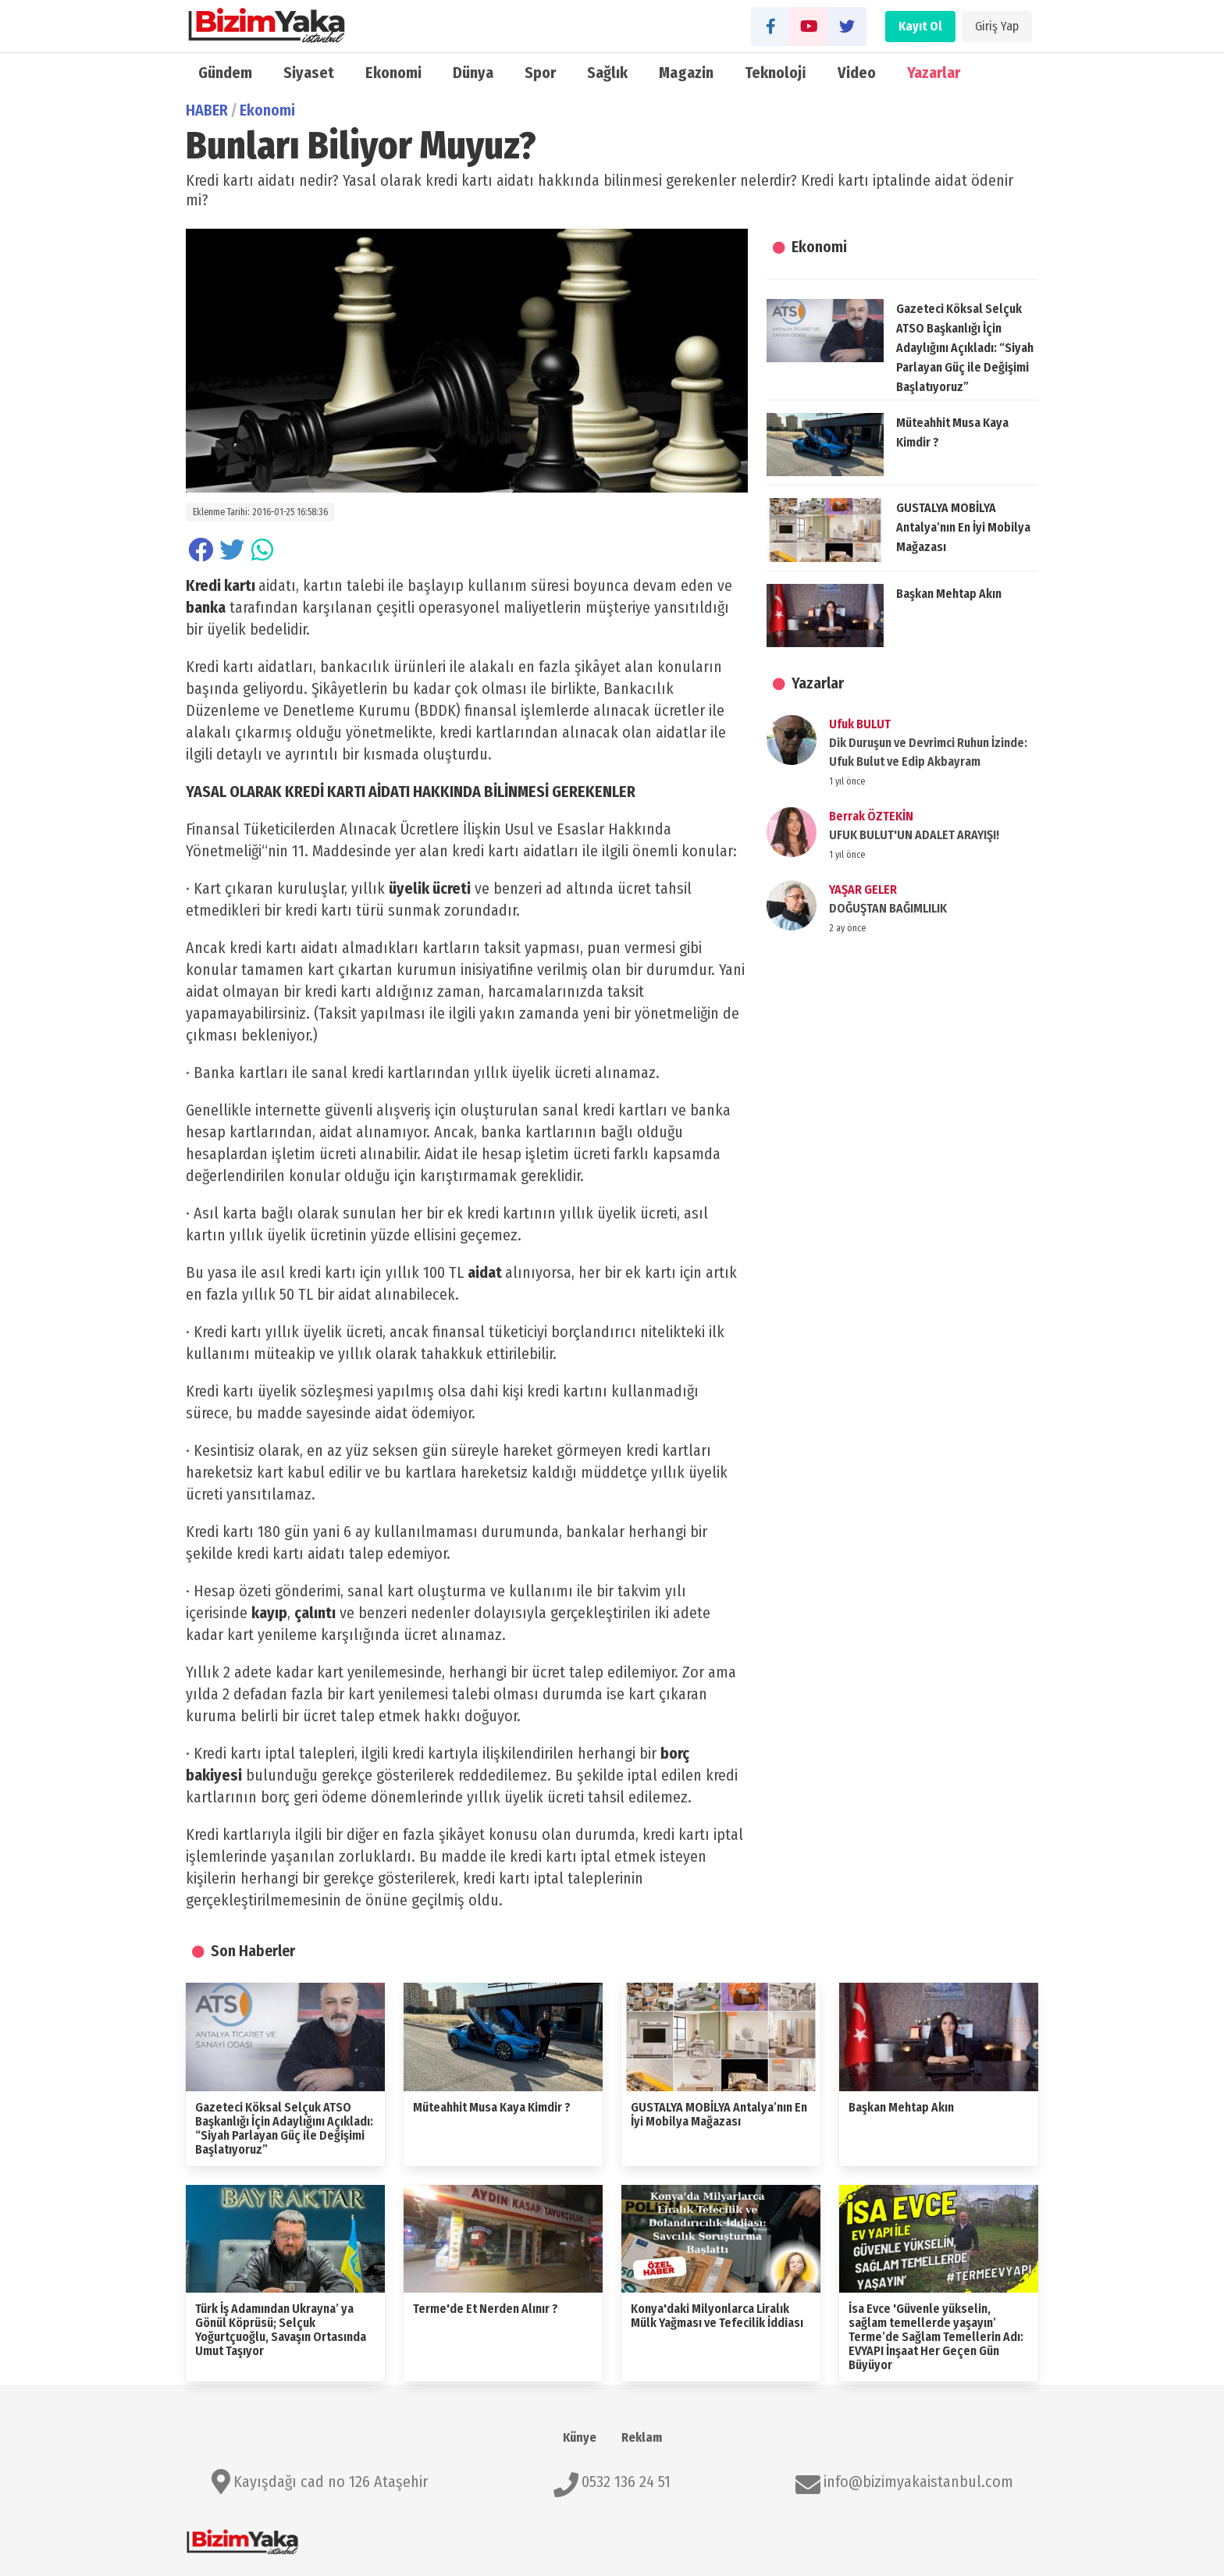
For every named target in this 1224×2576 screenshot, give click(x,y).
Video (857, 72)
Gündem (225, 72)
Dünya (473, 72)
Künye (579, 2437)
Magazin (686, 72)
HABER (207, 110)
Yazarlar (933, 72)
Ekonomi (393, 72)
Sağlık (607, 72)
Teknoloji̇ (775, 72)
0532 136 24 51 (626, 2481)
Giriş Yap (997, 26)
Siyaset (308, 72)
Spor (540, 72)
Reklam (641, 2437)
